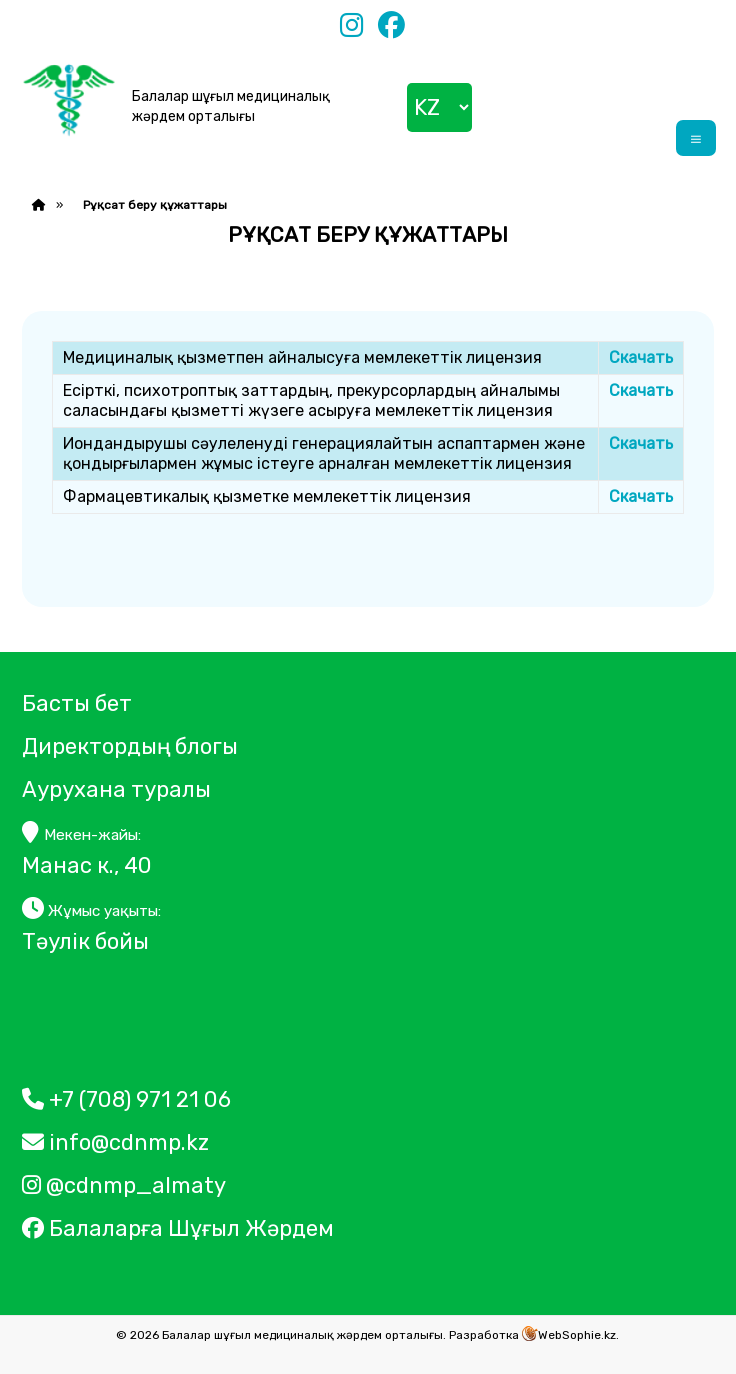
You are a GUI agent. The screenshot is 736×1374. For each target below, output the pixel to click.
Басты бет (77, 703)
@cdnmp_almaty (124, 1185)
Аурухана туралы (116, 789)
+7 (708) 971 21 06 (126, 1099)
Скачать (641, 357)
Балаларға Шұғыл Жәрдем (180, 1228)
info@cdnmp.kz (115, 1142)
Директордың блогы (130, 746)
